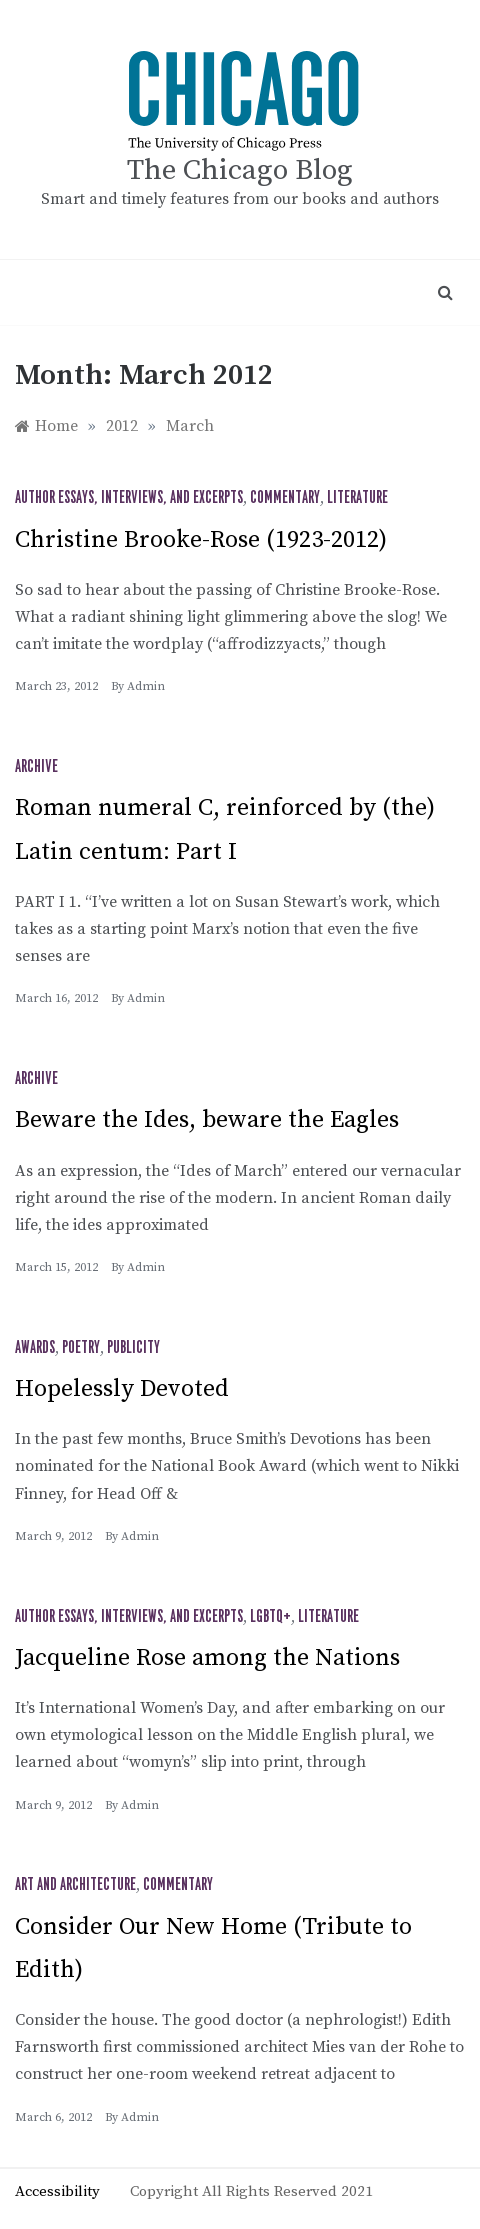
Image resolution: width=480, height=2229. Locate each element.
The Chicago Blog (240, 170)
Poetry (81, 1348)
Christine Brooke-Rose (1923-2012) (201, 540)
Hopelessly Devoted (122, 1389)
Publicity (133, 1348)
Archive (36, 767)
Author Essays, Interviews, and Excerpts (129, 498)
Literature (357, 498)
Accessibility (57, 2191)
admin (146, 686)
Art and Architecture (75, 1885)
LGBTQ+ (270, 1617)
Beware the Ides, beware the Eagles (207, 1120)
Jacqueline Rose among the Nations (207, 1658)
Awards (35, 1348)
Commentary (285, 498)
